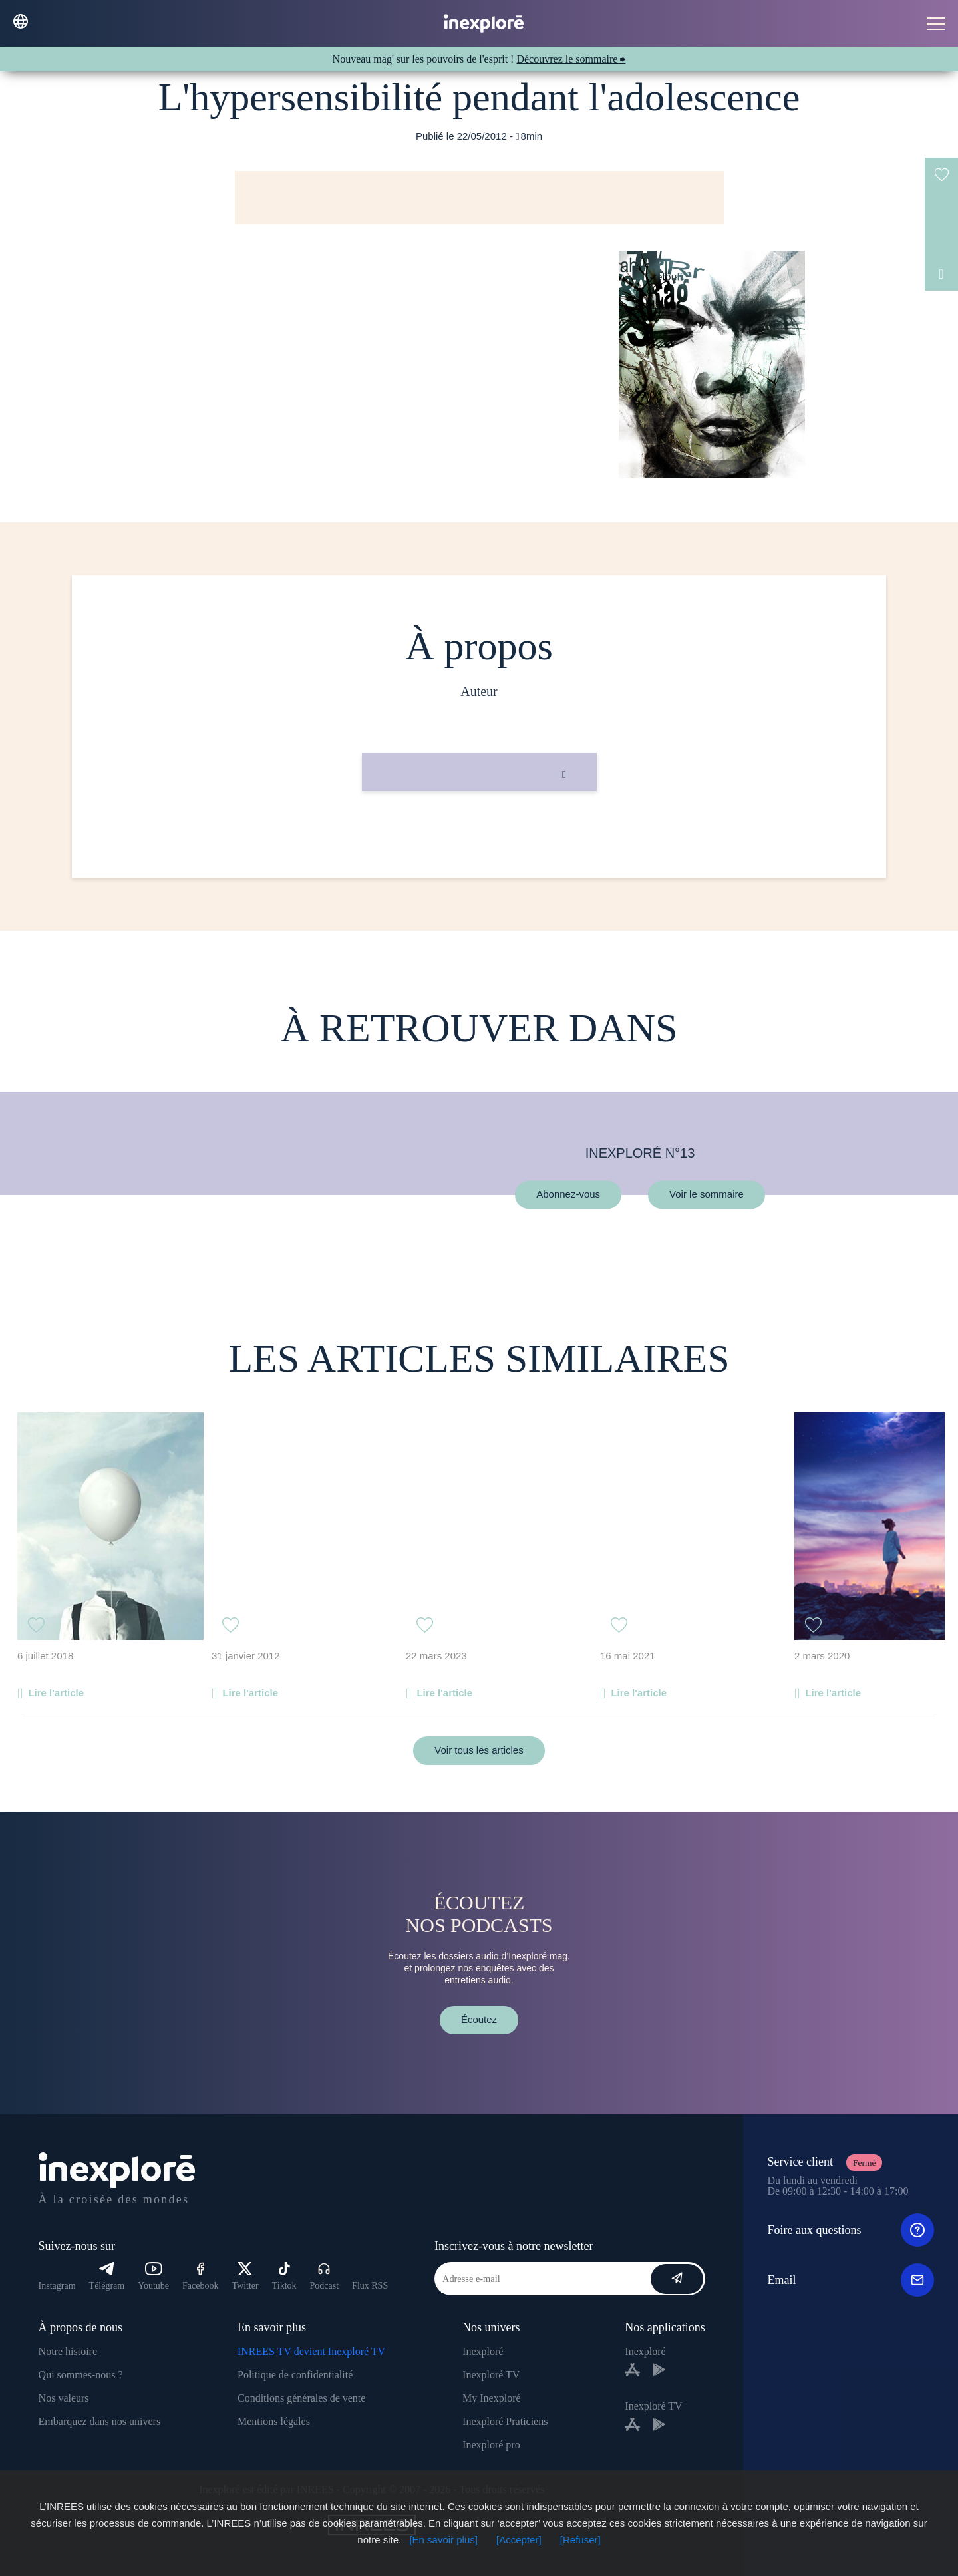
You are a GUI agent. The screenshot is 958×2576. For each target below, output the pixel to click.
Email (850, 2280)
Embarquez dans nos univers (100, 2421)
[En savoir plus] (443, 2539)
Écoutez (479, 2019)
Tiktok (284, 2276)
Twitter (245, 2276)
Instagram (57, 2286)
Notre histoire (68, 2351)
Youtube (153, 2276)
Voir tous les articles (478, 1750)
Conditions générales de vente (301, 2398)
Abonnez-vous (568, 1194)
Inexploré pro (491, 2444)
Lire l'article (56, 1692)
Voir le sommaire (706, 1194)
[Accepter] (519, 2539)
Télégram (107, 2276)
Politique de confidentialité (295, 2374)
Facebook (200, 2276)
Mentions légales (274, 2421)
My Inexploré (491, 2398)
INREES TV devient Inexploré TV (311, 2351)
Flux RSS (370, 2286)
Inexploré (482, 2351)
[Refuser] (580, 2539)
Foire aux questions (850, 2230)
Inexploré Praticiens (505, 2421)
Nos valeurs (64, 2398)
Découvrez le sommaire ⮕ (570, 59)
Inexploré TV (491, 2374)
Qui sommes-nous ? (81, 2374)
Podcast (324, 2276)
